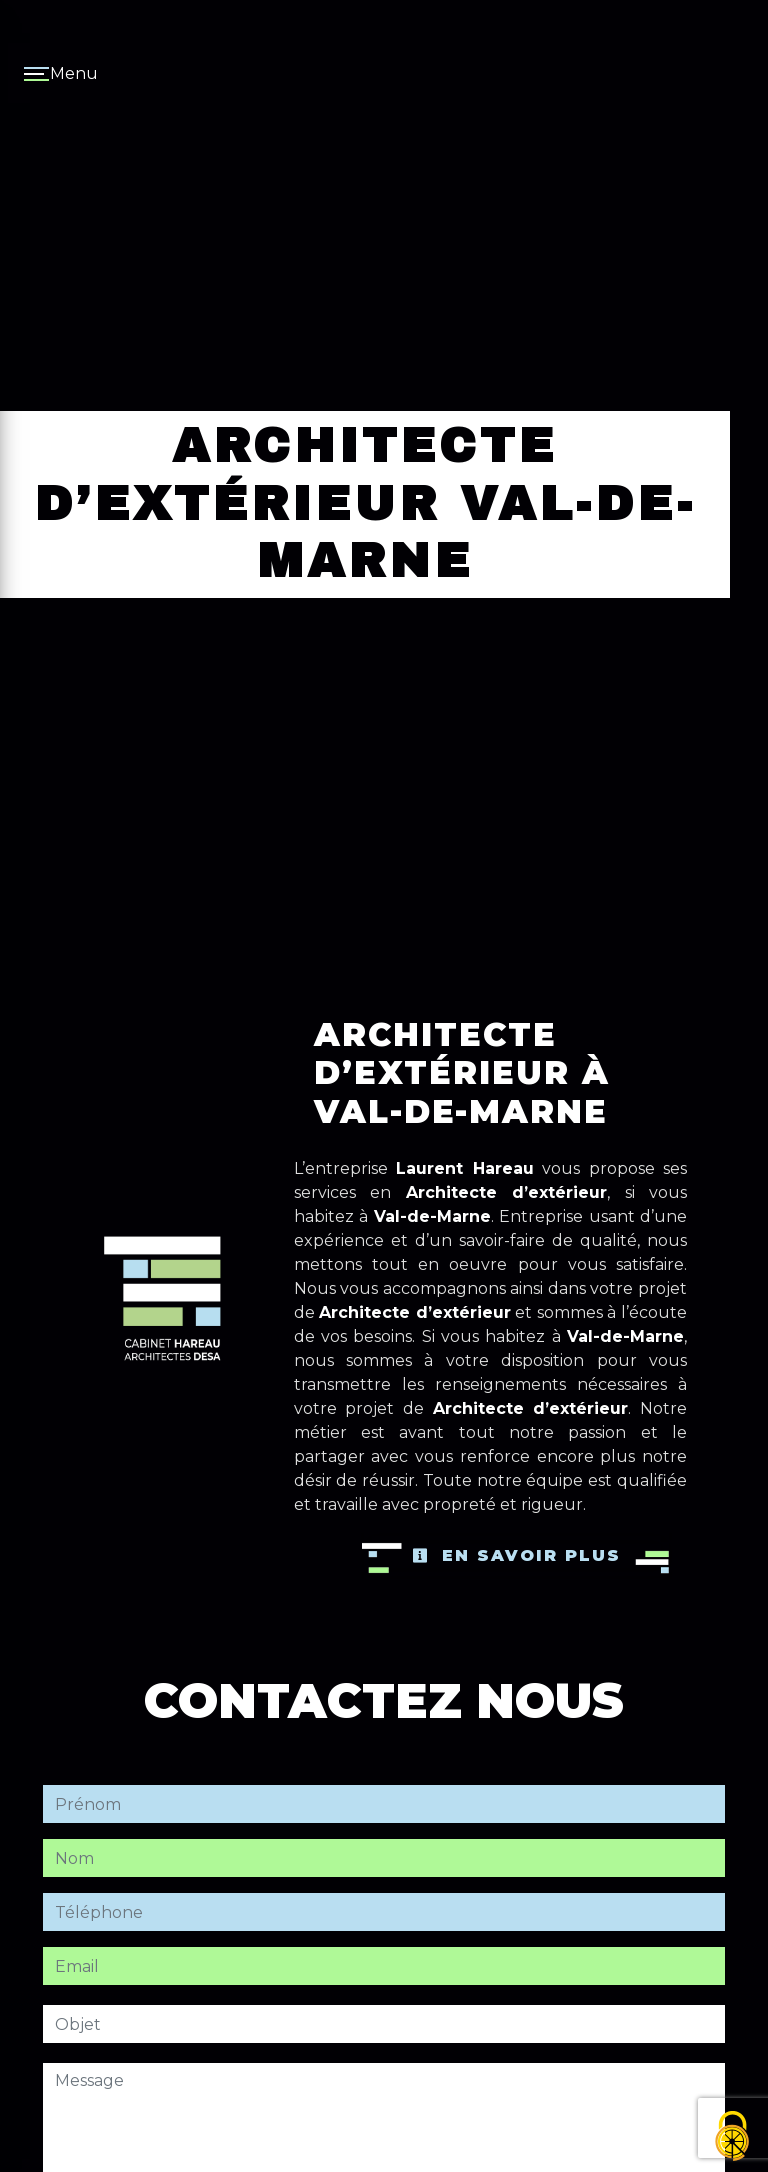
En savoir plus (516, 1555)
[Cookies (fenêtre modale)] (733, 2137)
